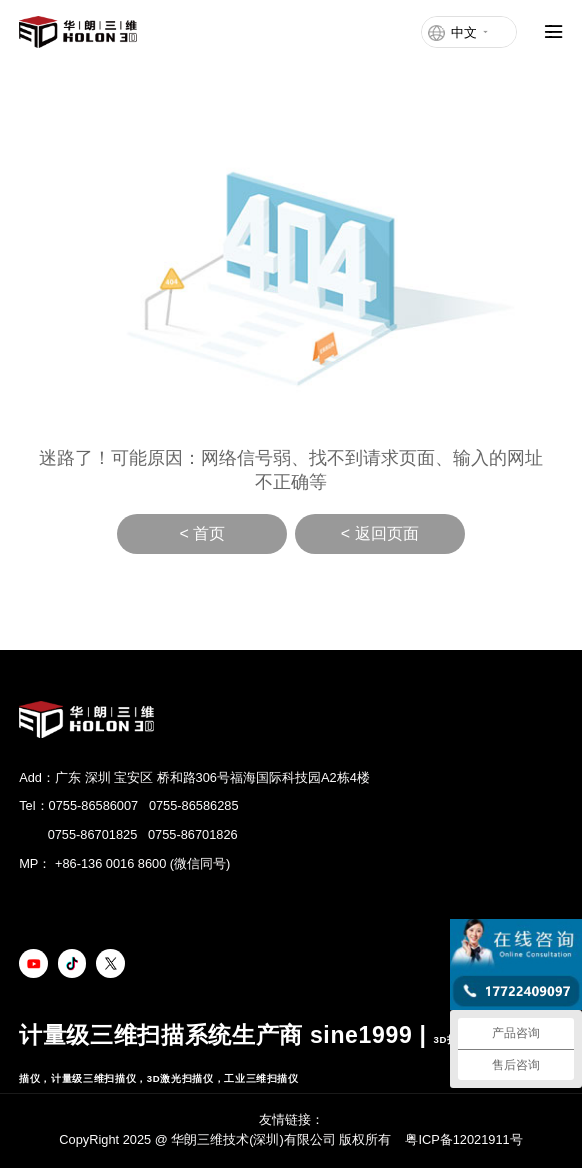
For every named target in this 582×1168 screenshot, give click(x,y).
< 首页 (202, 533)
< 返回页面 (380, 533)
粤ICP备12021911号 (463, 1139)
